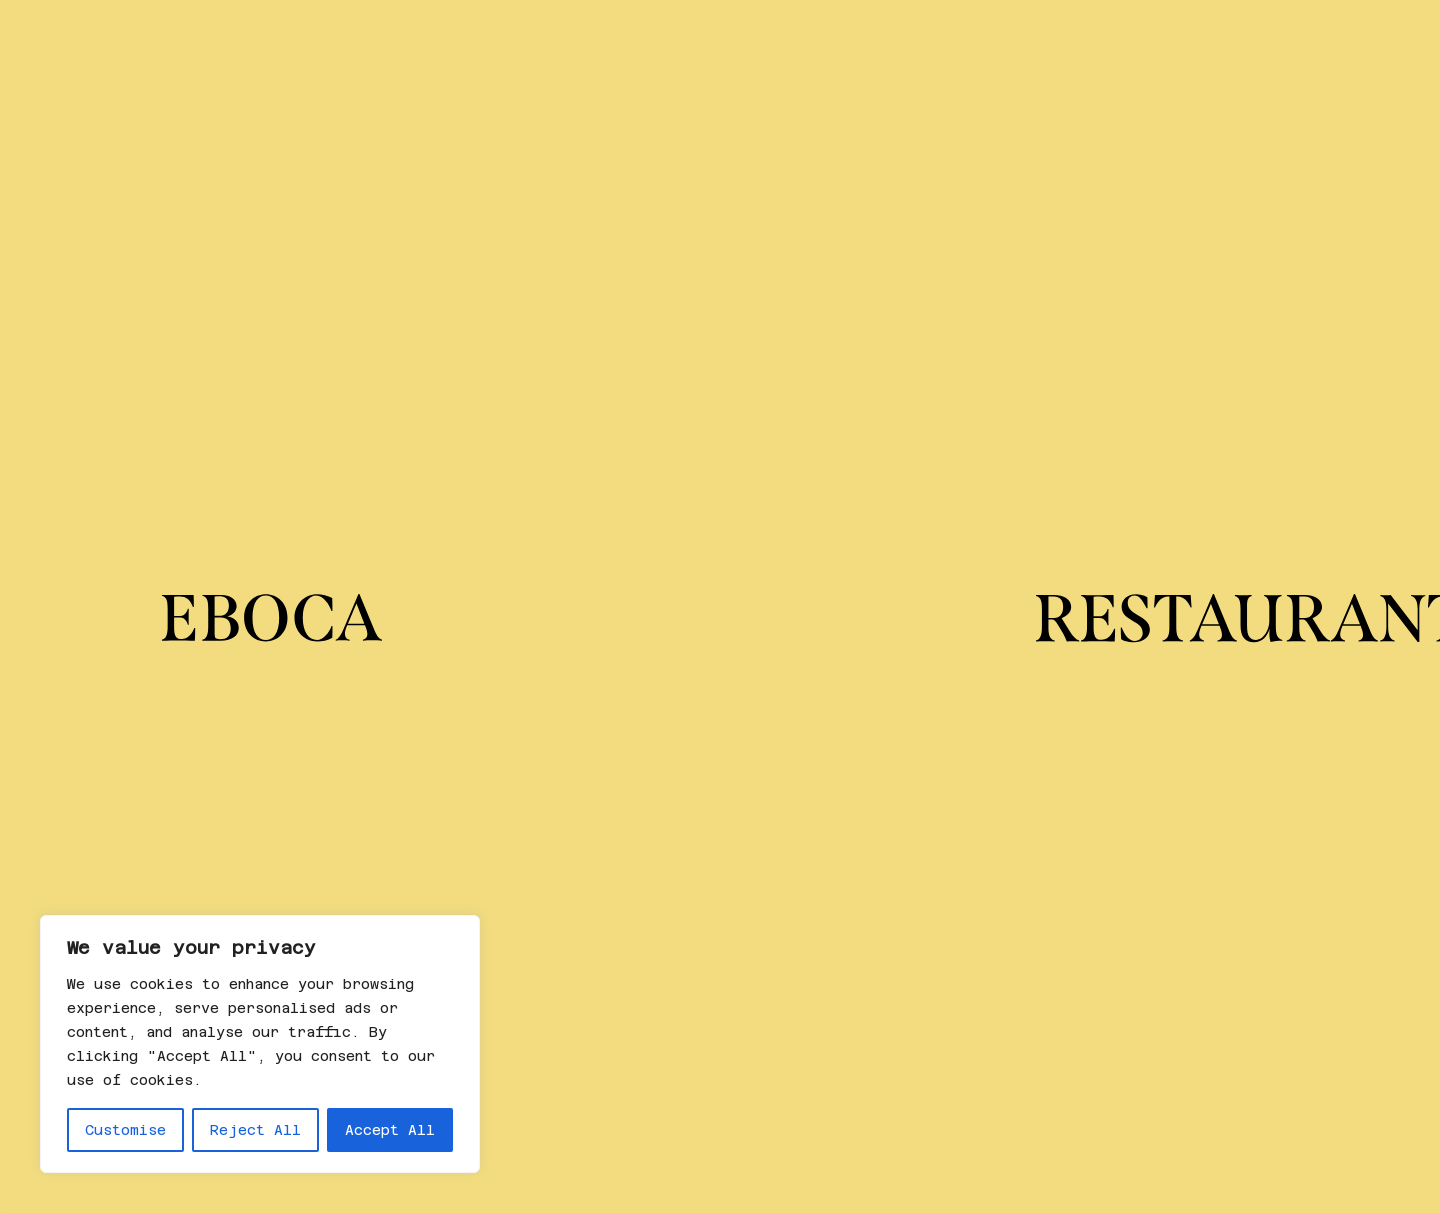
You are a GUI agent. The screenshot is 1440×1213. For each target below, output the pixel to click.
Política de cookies (1148, 1035)
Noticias (1155, 43)
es (1244, 43)
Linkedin (700, 1012)
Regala (215, 43)
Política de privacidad (1163, 989)
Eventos (1041, 43)
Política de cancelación (1168, 1012)
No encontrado (346, 644)
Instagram (705, 989)
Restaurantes (88, 43)
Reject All (255, 1130)
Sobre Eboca (336, 43)
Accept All (390, 1130)
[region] (260, 1044)
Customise (125, 1130)
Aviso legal (1109, 1058)
